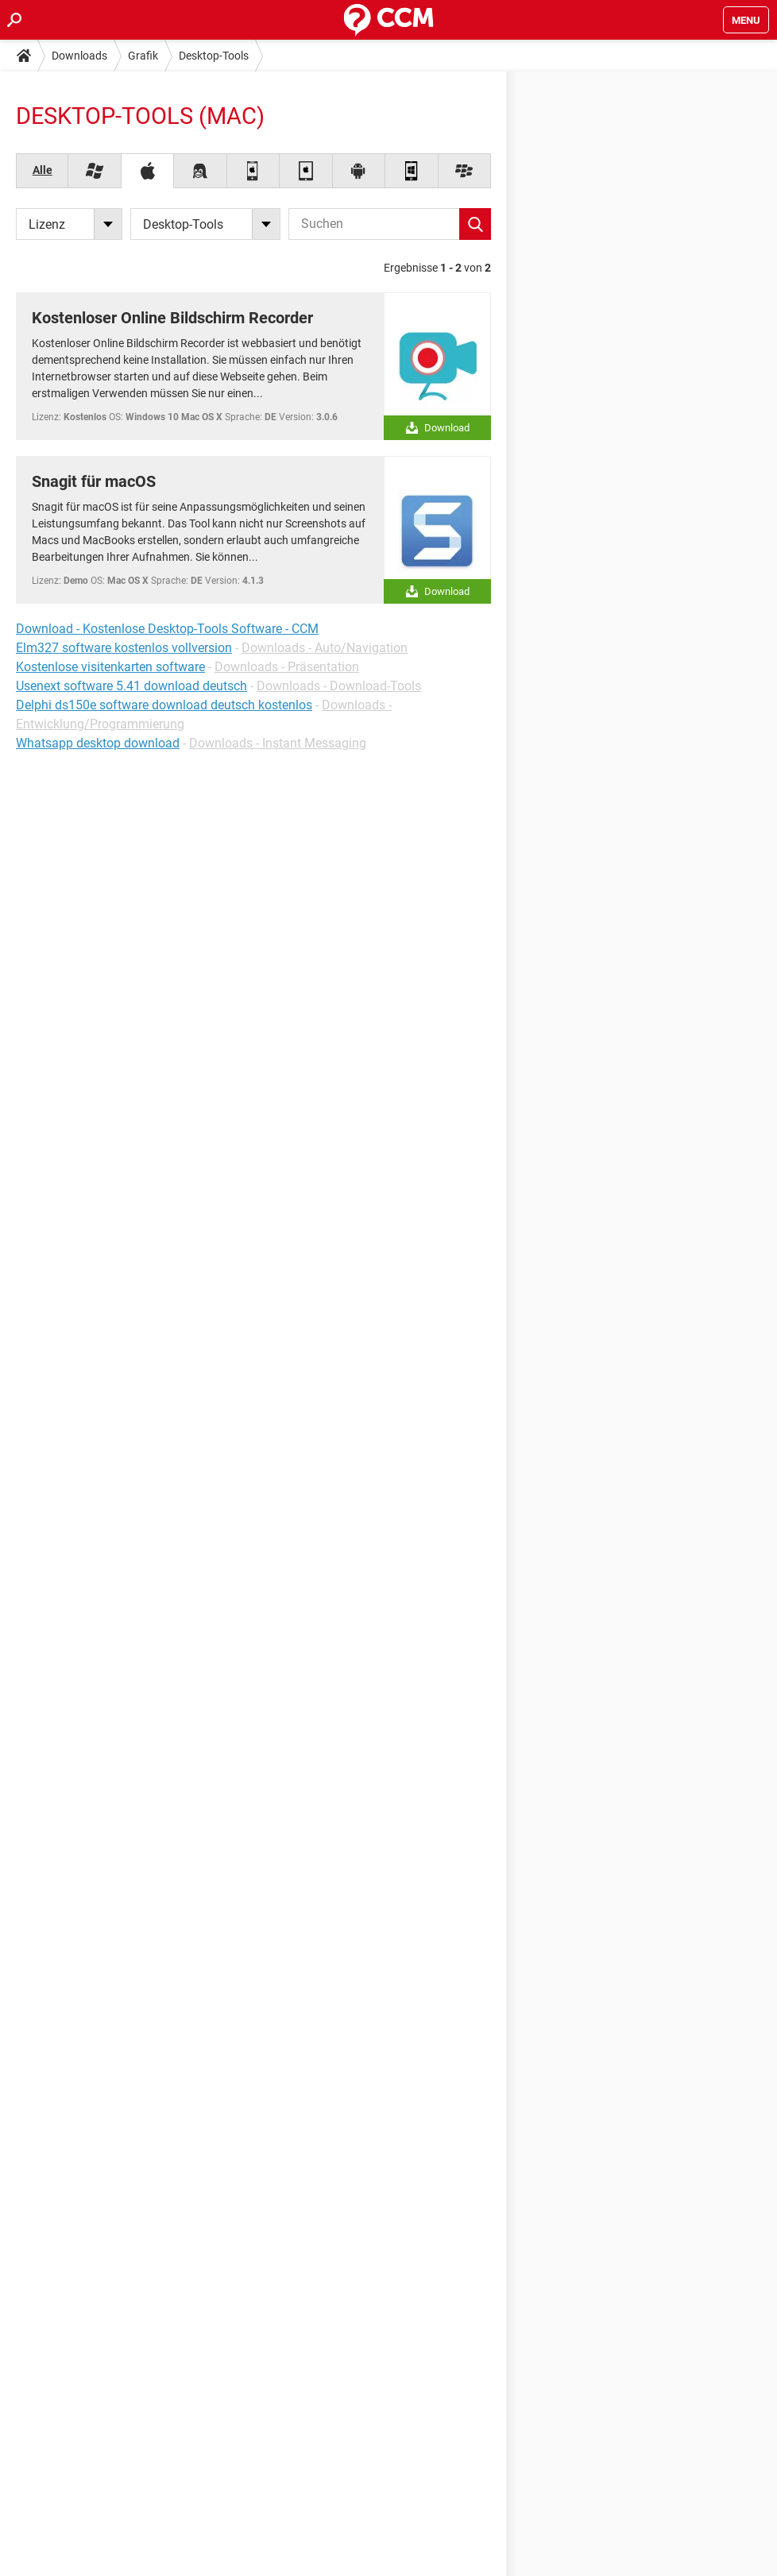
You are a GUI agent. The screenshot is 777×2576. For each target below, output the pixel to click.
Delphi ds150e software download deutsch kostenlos (164, 705)
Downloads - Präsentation (287, 666)
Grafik (143, 55)
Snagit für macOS (94, 481)
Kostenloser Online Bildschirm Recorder (172, 317)
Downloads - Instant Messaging (277, 743)
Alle (42, 170)
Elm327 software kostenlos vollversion (124, 647)
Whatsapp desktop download (98, 743)
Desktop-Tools (214, 55)
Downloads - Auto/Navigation (325, 647)
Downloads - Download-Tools (339, 685)
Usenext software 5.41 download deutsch (131, 685)
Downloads (79, 55)
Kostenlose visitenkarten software (110, 666)
